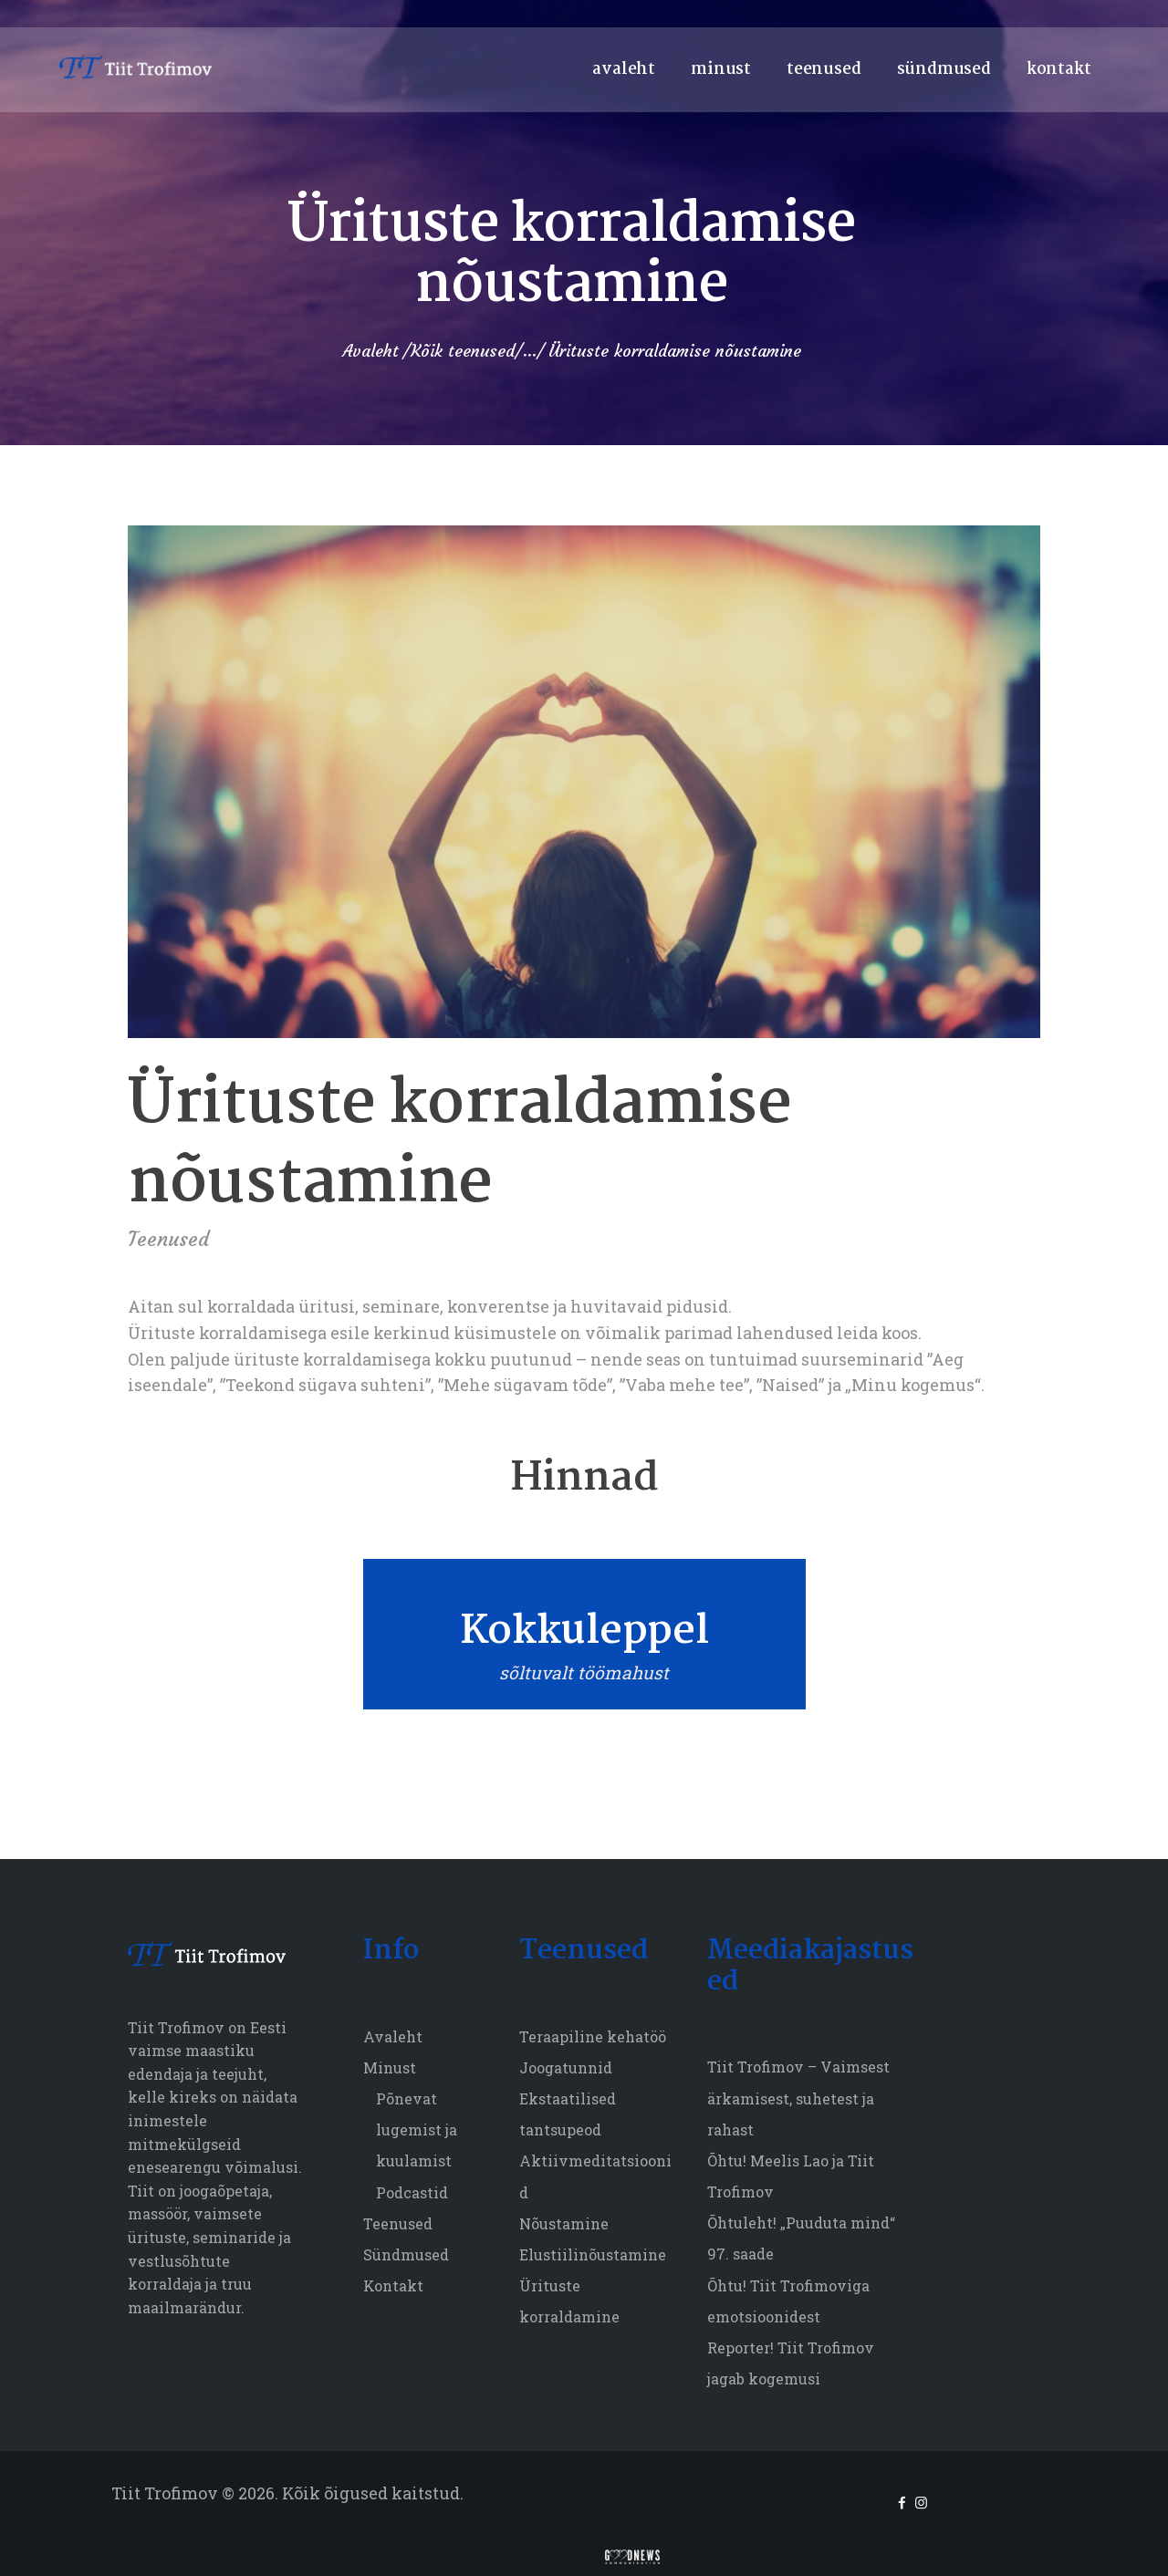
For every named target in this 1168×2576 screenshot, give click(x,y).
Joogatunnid (565, 2067)
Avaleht (370, 351)
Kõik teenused (463, 350)
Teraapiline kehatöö (592, 2036)
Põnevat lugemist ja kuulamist (416, 2129)
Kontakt (393, 2285)
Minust (389, 2067)
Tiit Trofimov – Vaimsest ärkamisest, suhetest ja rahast (798, 2097)
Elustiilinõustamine (592, 2254)
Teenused (168, 1239)
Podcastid (412, 2192)
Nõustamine (564, 2223)
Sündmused (406, 2254)
